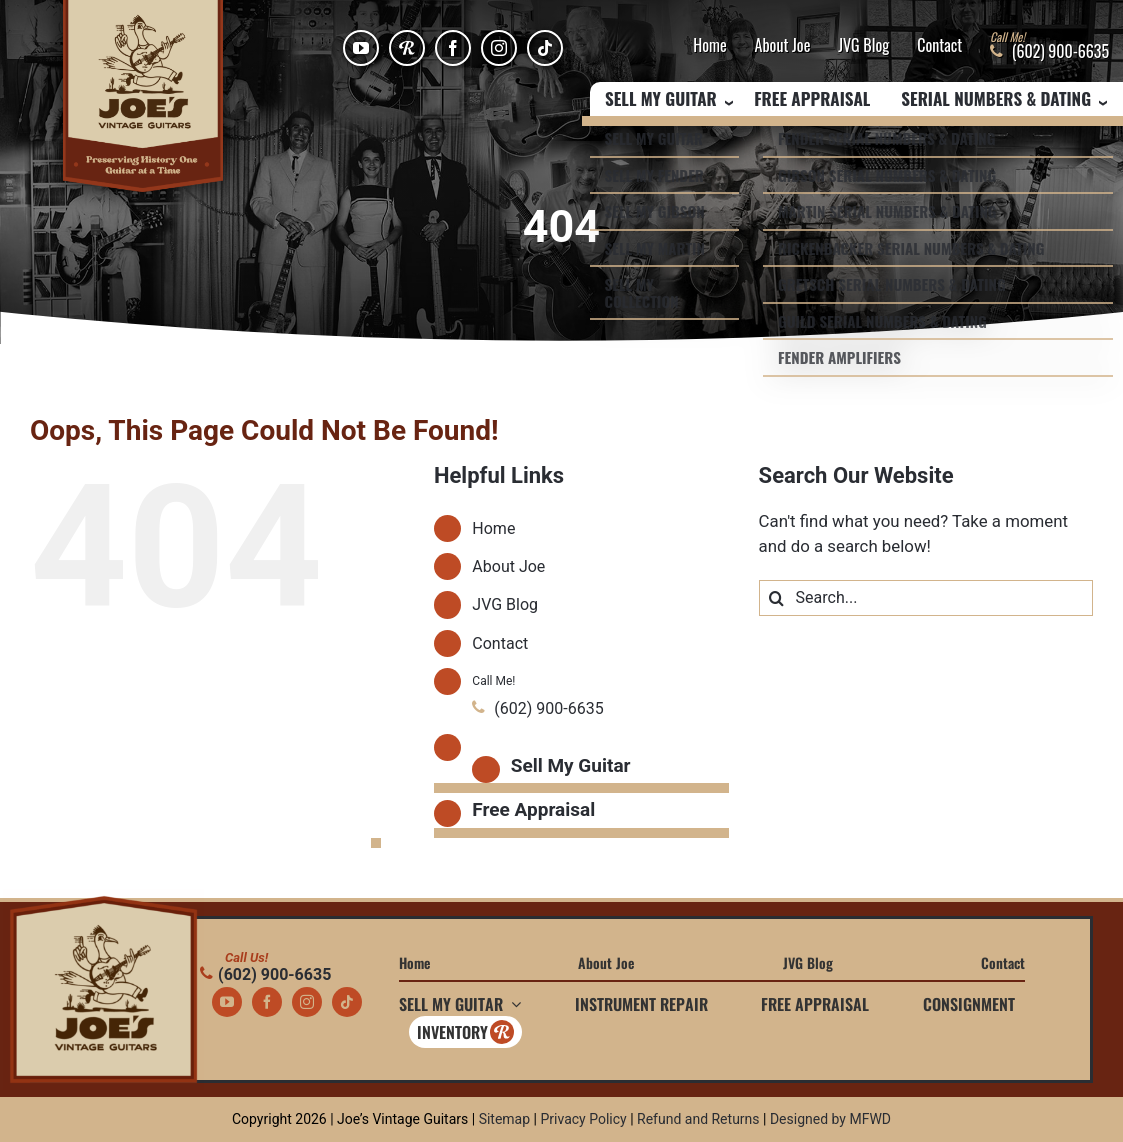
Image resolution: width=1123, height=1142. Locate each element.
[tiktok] (545, 48)
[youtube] (361, 48)
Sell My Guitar (571, 765)
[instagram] (499, 48)
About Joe (783, 46)
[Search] (777, 598)
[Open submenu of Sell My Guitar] (512, 1004)
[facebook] (453, 48)
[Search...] (926, 598)
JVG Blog (863, 46)
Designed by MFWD (830, 1119)
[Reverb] (407, 48)
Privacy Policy (583, 1119)
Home (709, 46)
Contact (939, 46)
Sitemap (504, 1119)
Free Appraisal (812, 99)
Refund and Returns (698, 1119)
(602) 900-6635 (265, 974)
